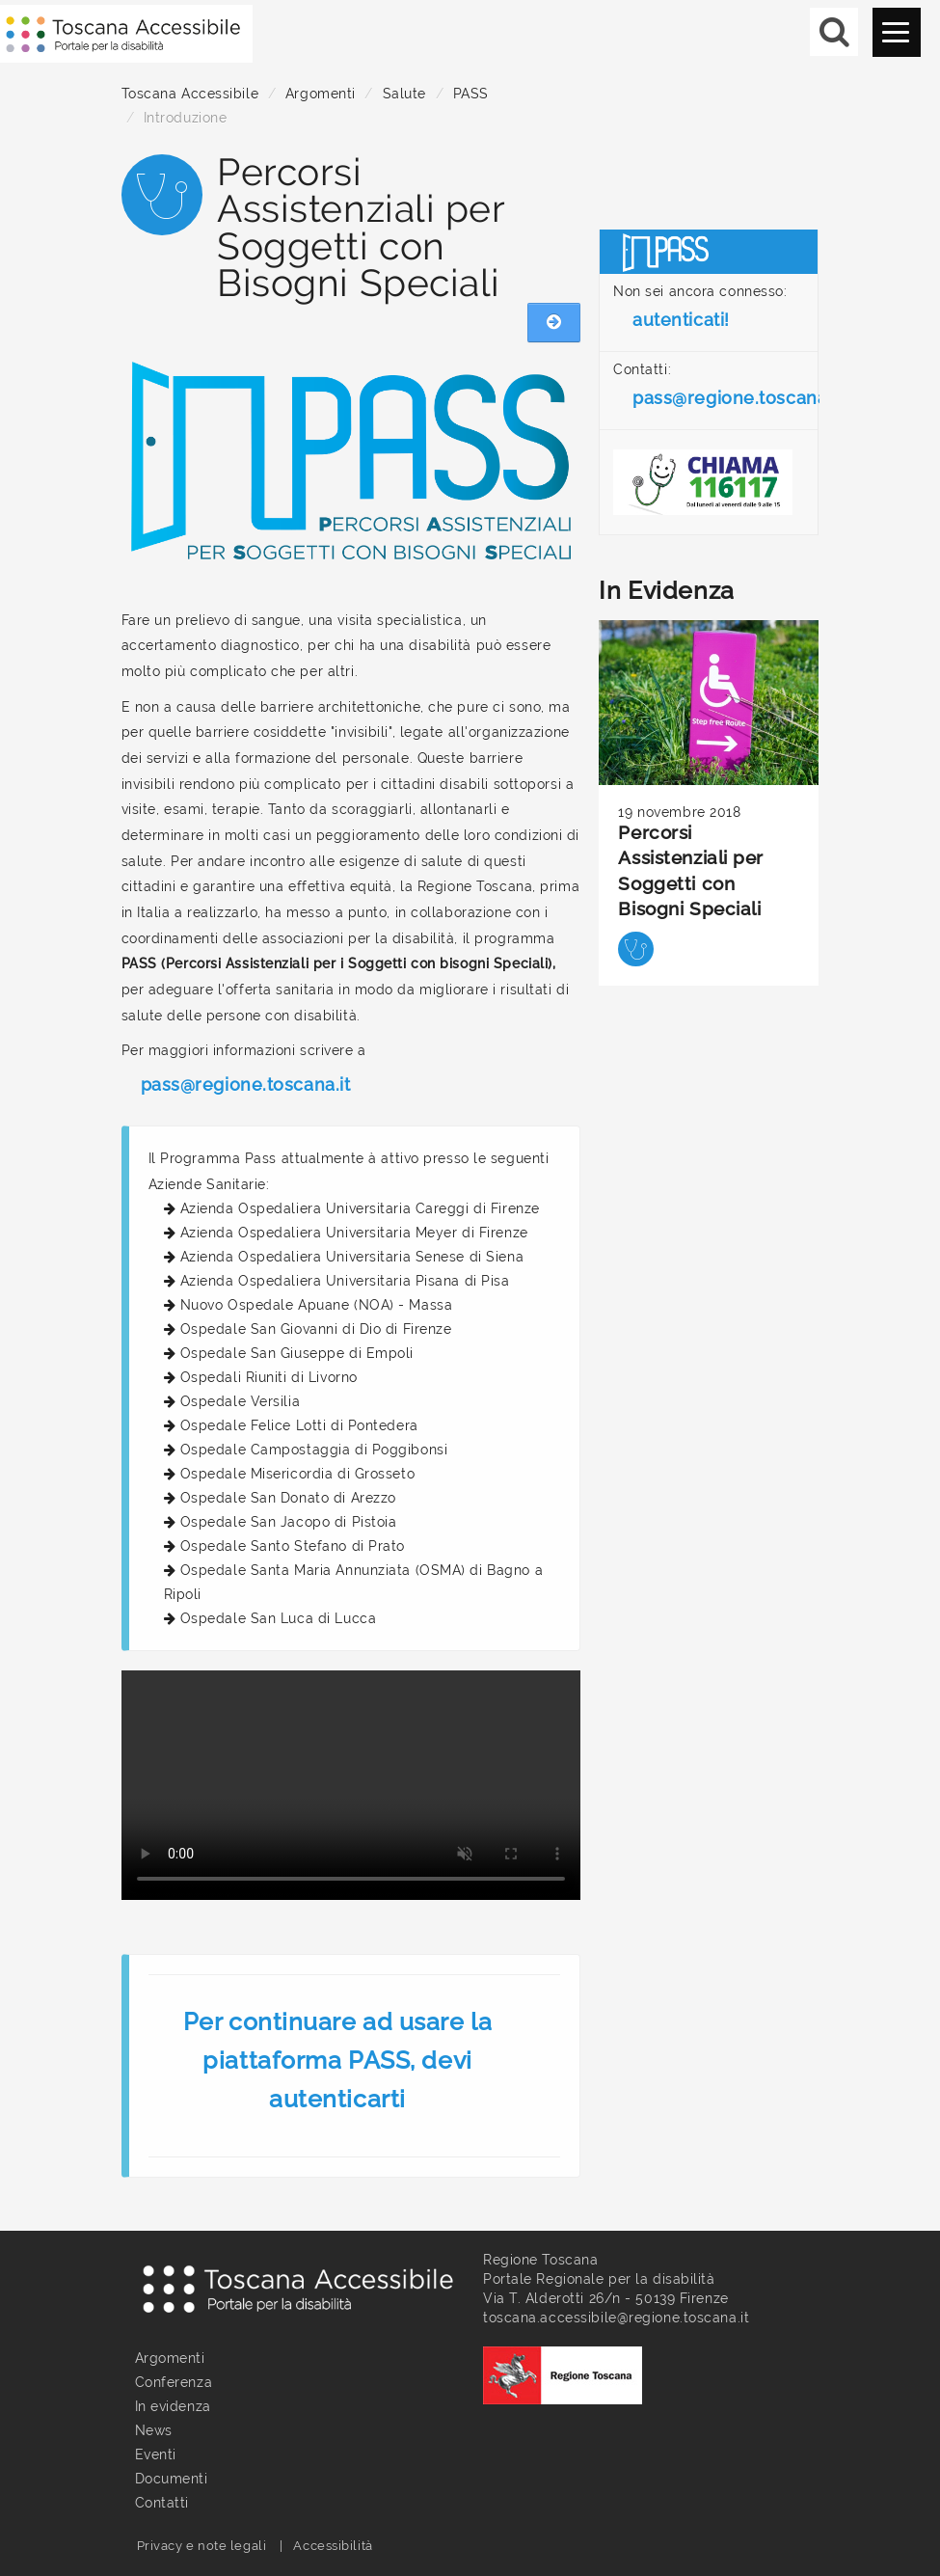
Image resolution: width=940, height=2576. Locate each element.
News (154, 2430)
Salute (404, 93)
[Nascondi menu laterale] (553, 323)
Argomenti (320, 93)
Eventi (155, 2454)
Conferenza (174, 2382)
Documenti (171, 2478)
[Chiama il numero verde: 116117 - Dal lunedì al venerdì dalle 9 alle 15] (709, 482)
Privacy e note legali (202, 2545)
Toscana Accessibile (190, 93)
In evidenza (173, 2406)
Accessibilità (332, 2545)
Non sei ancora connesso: (700, 312)
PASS (471, 93)
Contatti (162, 2502)
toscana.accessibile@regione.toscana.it (616, 2317)
